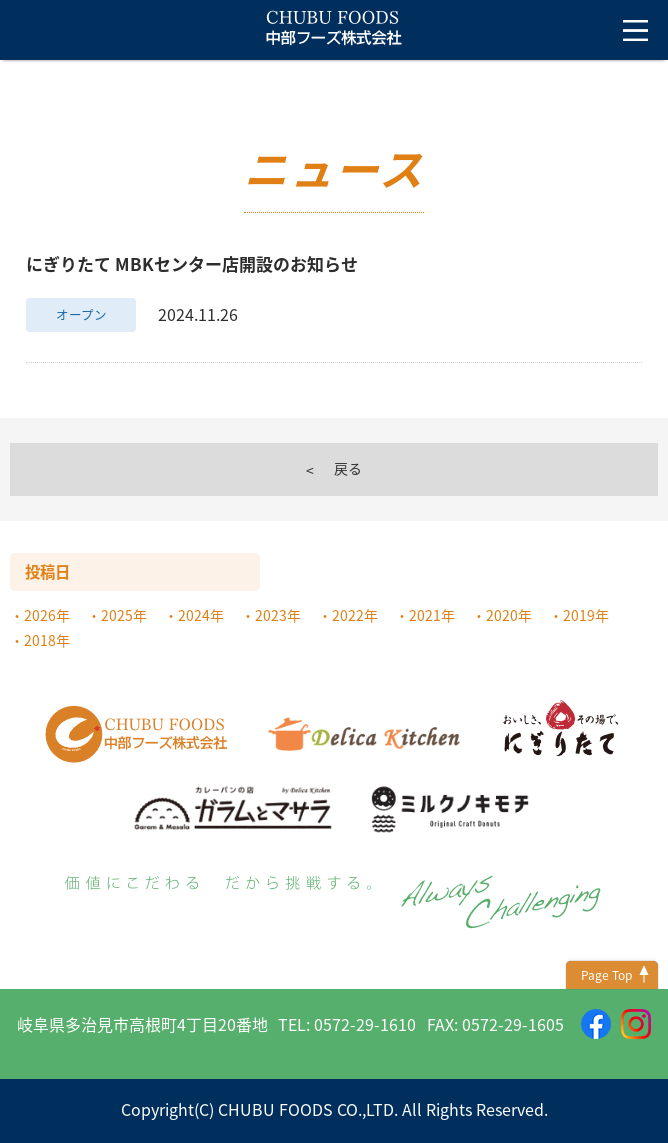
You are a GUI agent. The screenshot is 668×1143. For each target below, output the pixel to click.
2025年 (124, 615)
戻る (348, 468)
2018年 (47, 640)
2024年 (201, 615)
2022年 (355, 615)
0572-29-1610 (365, 1024)
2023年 (278, 615)
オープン (81, 314)
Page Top (606, 975)
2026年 (47, 615)
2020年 (509, 615)
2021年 (432, 615)
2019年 (586, 615)
